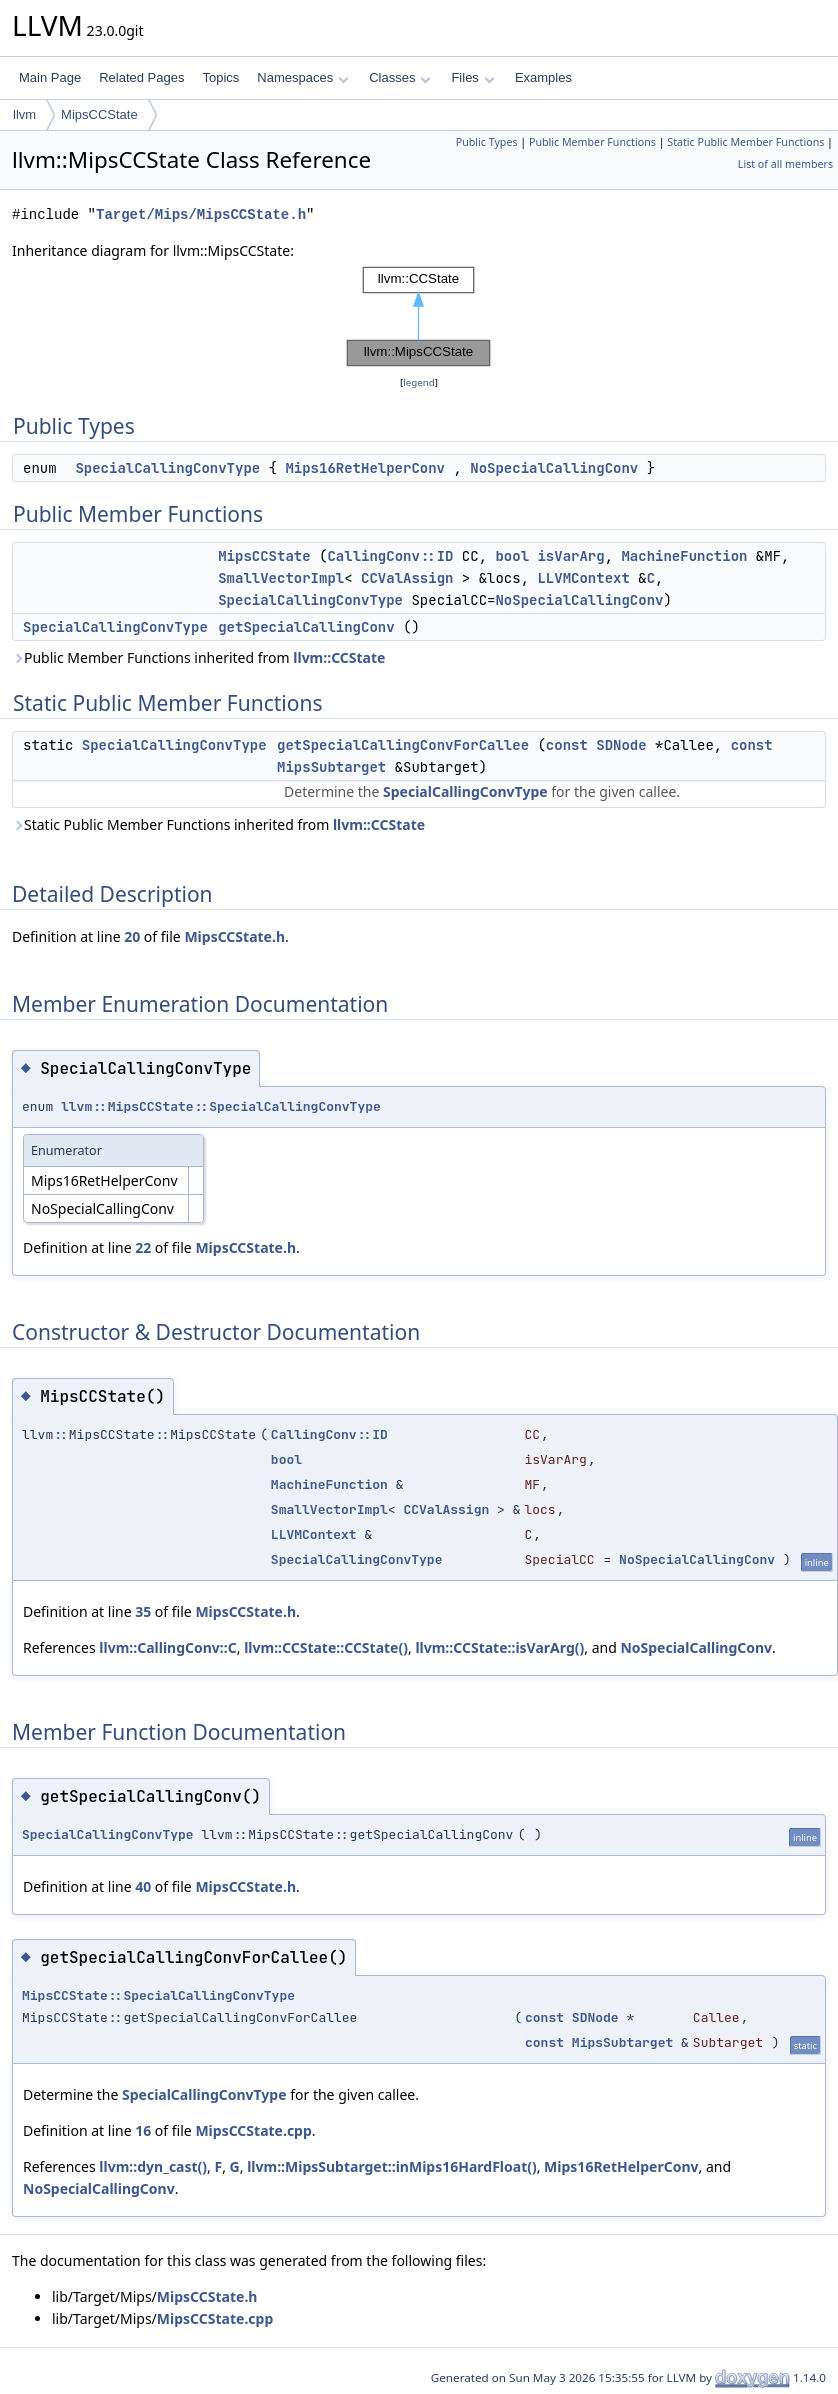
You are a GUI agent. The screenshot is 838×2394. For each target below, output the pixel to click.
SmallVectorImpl (281, 578)
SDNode (621, 745)
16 (143, 2130)
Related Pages (141, 77)
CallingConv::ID (390, 556)
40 (143, 1886)
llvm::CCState (339, 657)
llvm (24, 114)
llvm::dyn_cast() (153, 2166)
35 (143, 1611)
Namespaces (302, 77)
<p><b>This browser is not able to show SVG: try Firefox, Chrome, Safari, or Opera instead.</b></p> (419, 317)
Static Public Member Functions (745, 142)
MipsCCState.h (234, 936)
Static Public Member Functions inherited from (218, 824)
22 (143, 1247)
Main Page (50, 77)
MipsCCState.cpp (253, 2130)
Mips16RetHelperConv (365, 468)
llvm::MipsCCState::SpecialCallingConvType (221, 1106)
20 (132, 936)
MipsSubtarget (331, 767)
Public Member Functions (592, 142)
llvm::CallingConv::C (167, 1647)
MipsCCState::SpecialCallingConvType (158, 1995)
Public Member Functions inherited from (198, 657)
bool (512, 556)
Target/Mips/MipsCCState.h (201, 214)
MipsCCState (99, 114)
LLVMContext (583, 578)
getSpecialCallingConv (306, 627)
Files (472, 77)
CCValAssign (407, 578)
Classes (400, 77)
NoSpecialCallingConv (554, 468)
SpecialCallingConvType (167, 468)
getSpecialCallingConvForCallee (403, 745)
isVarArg (570, 556)
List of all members (785, 164)
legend (419, 382)
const (567, 745)
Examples (543, 77)
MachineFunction (684, 556)
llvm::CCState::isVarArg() (499, 1647)
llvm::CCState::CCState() (326, 1647)
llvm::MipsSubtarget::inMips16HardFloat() (392, 2166)
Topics (220, 77)
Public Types (487, 142)
